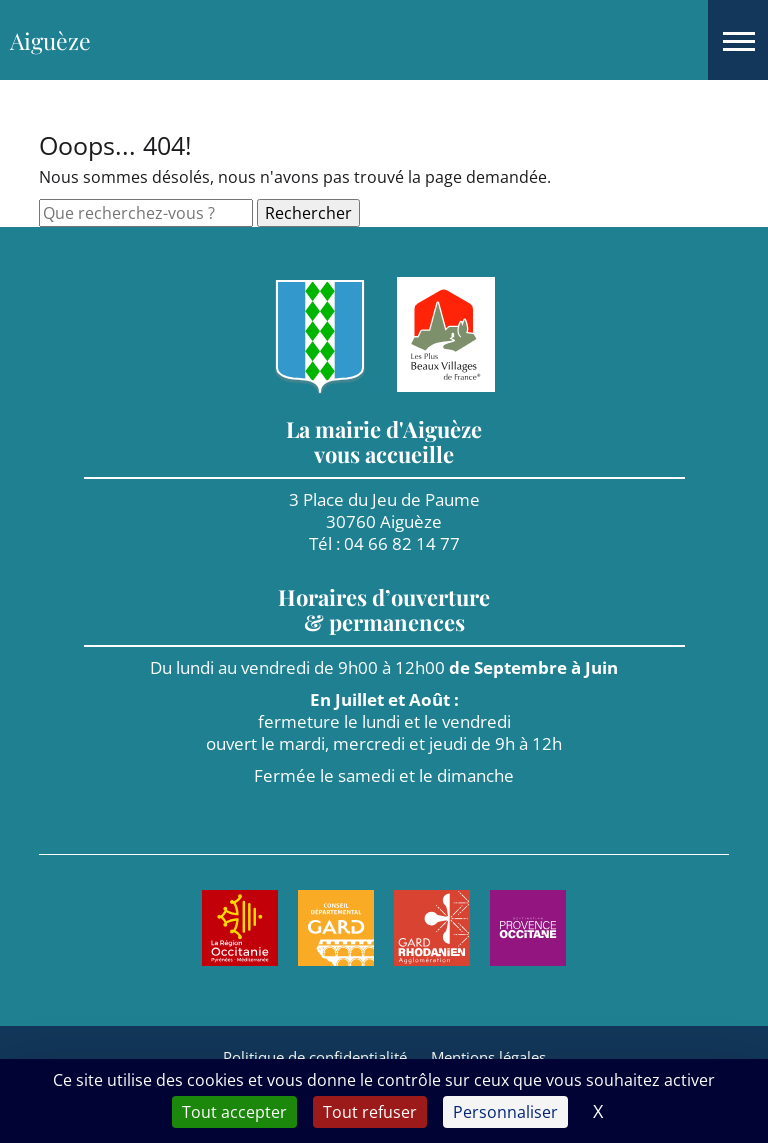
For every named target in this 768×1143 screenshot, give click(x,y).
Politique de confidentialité (315, 1057)
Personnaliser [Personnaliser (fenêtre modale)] (505, 1112)
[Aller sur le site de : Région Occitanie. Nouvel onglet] (240, 928)
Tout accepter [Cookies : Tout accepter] (234, 1112)
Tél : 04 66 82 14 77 (384, 543)
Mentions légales (488, 1057)
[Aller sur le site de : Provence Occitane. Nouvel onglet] (528, 928)
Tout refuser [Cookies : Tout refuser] (370, 1112)
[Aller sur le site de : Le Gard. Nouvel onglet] (336, 928)
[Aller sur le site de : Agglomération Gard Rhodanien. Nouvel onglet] (432, 928)
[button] (738, 40)
